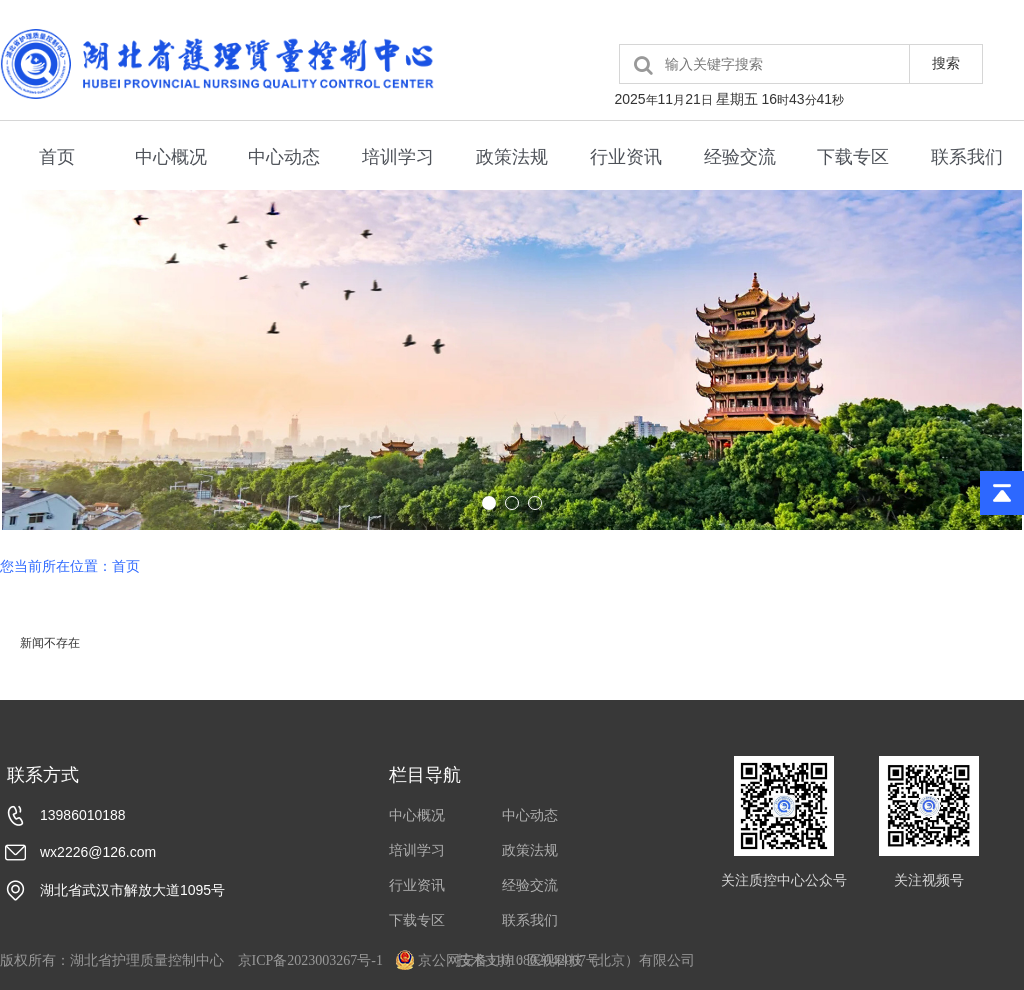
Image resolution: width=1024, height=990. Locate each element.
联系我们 (967, 157)
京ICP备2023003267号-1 (310, 960)
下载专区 (853, 157)
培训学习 (398, 157)
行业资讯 (626, 157)
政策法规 (512, 157)
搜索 (946, 63)
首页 (57, 157)
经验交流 (740, 157)
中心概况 (171, 157)
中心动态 (284, 157)
